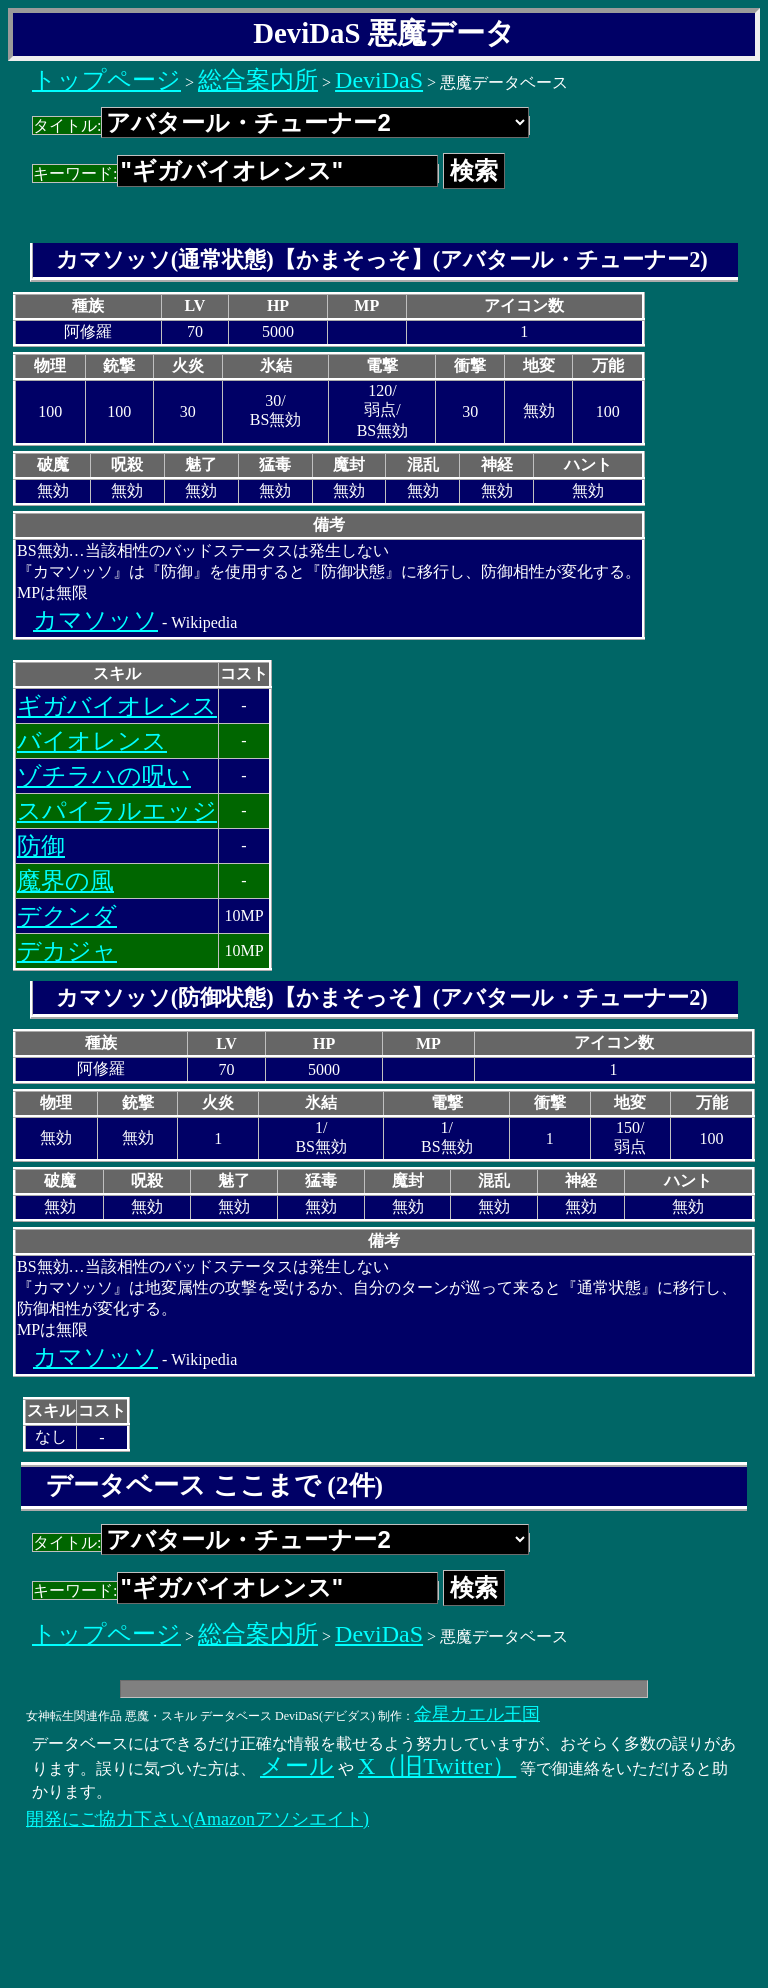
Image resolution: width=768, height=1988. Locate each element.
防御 (41, 846)
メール (297, 1766)
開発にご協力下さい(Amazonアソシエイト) (197, 1819)
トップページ (106, 80)
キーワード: (235, 173)
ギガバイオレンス (117, 706)
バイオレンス (92, 741)
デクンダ (67, 916)
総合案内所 (258, 80)
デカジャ (67, 951)
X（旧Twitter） (437, 1766)
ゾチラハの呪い (104, 776)
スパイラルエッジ (117, 811)
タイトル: (281, 125)
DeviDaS (379, 80)
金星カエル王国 (477, 1714)
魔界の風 (65, 881)
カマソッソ (95, 620)
